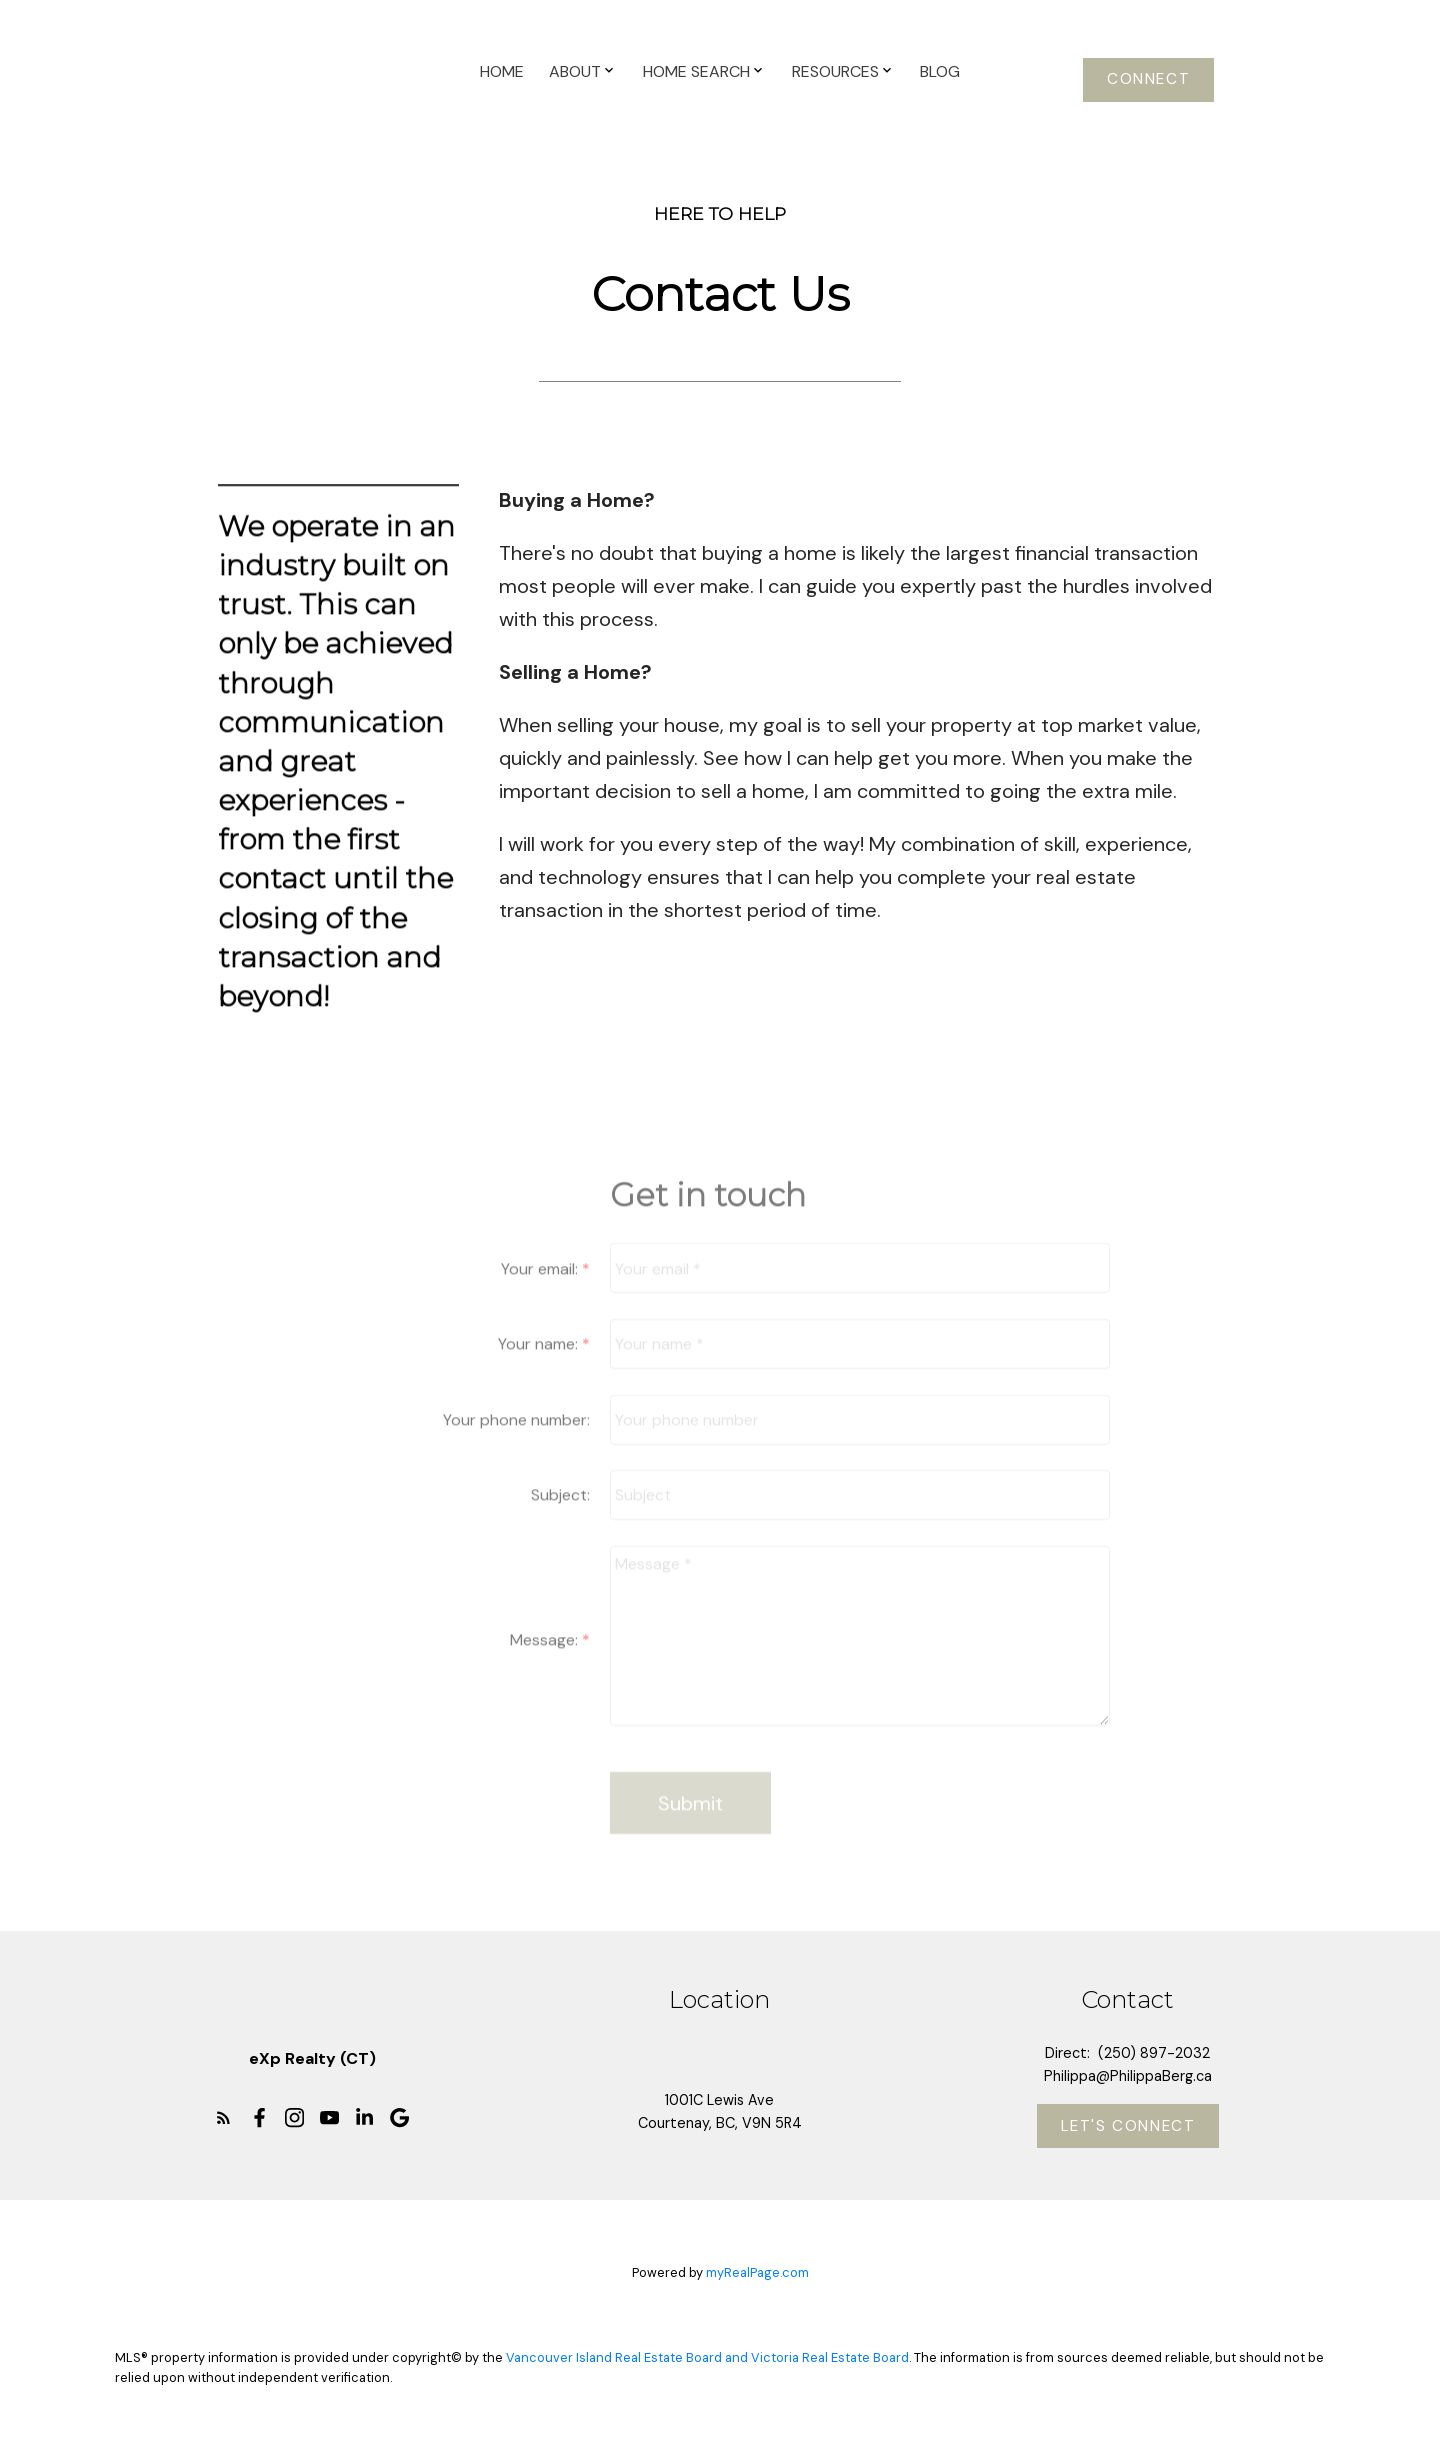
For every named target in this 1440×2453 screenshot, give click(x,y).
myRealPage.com (757, 2272)
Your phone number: (516, 1448)
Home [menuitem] (502, 71)
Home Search (696, 71)
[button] (1148, 80)
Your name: (540, 1372)
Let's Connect (1128, 2126)
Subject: (560, 1524)
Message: (546, 1668)
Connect (1148, 79)
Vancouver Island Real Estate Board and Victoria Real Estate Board (707, 2357)
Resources (835, 71)
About (575, 71)
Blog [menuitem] (940, 71)
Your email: (541, 1297)
